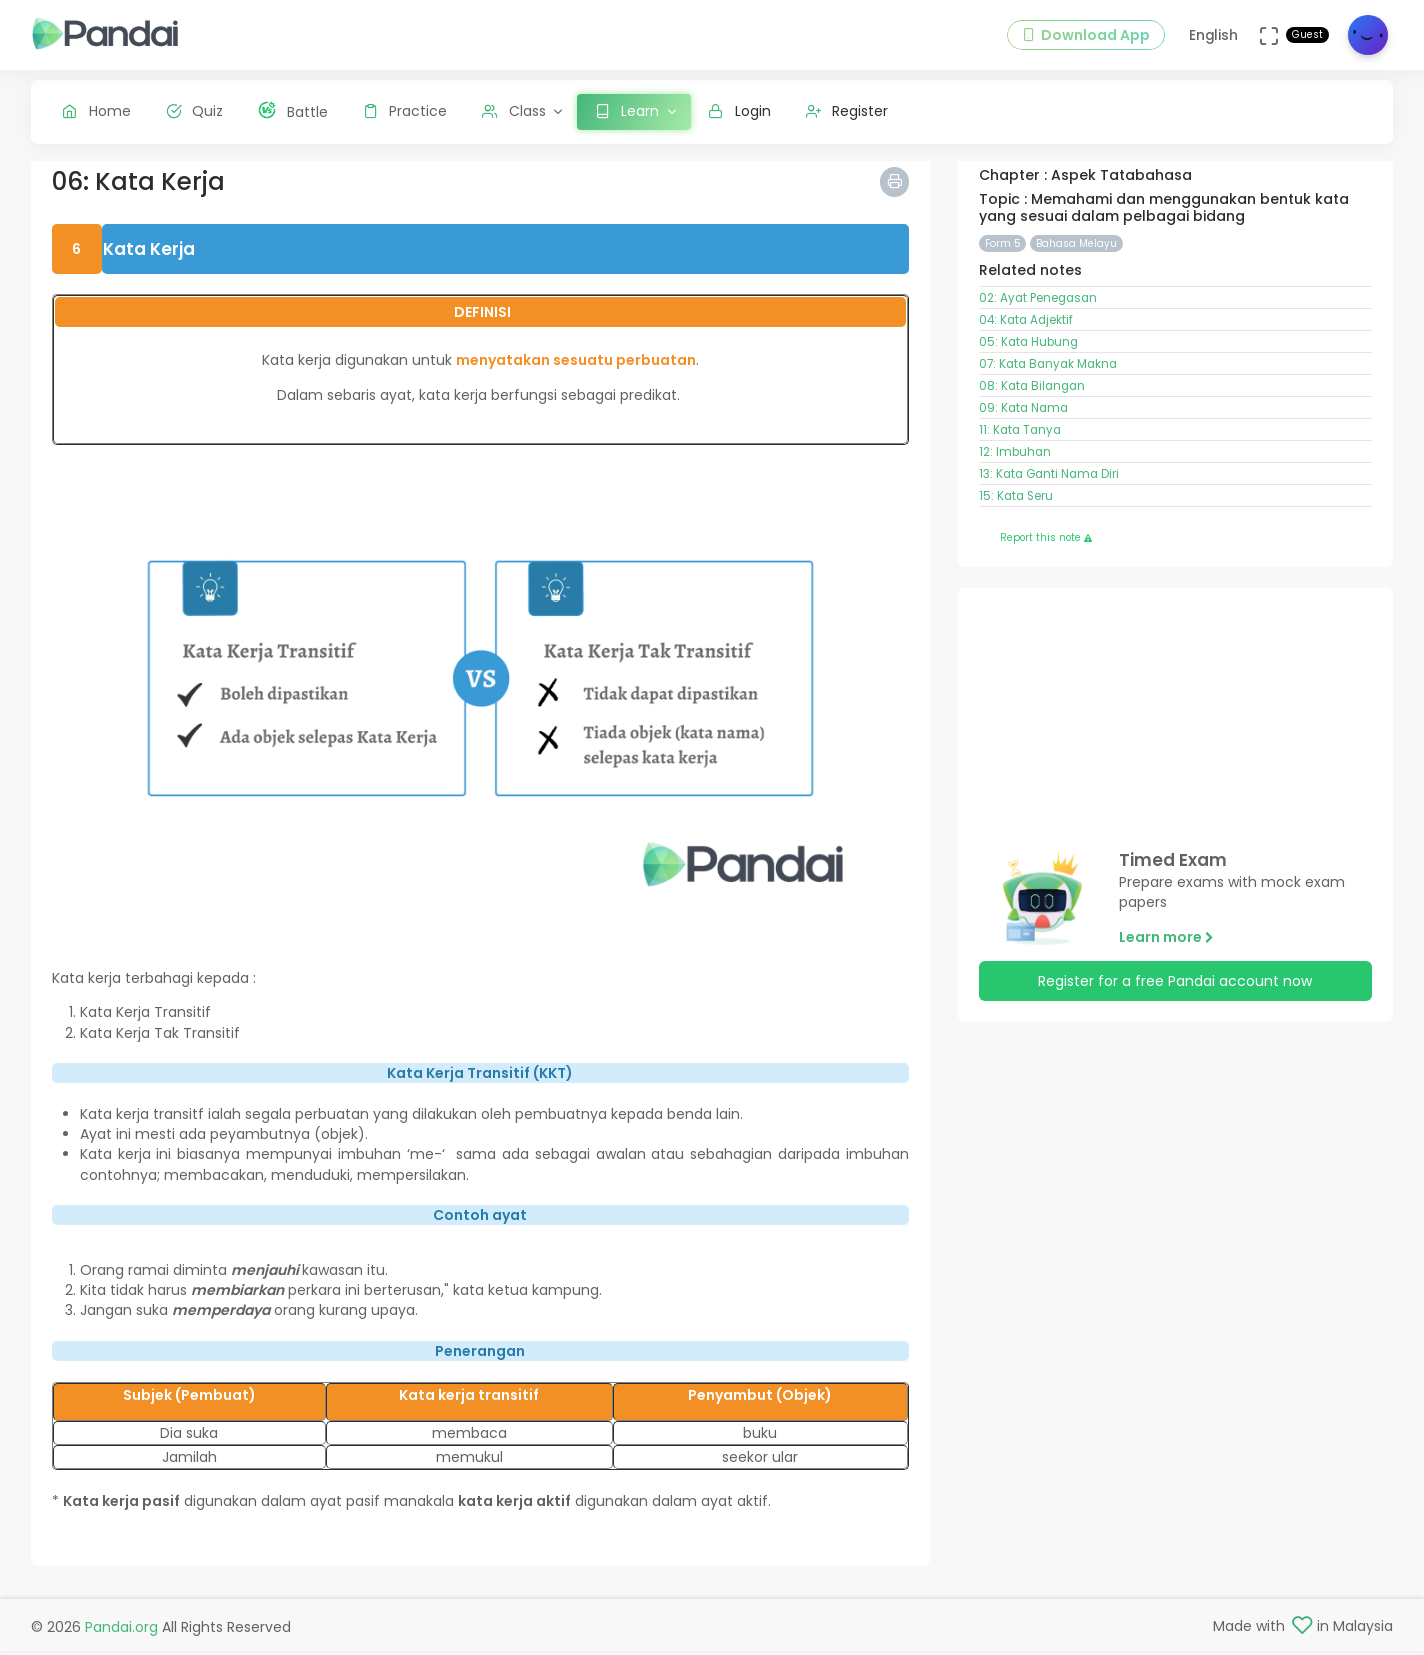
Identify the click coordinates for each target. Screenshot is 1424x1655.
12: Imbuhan (1015, 467)
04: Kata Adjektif (1026, 335)
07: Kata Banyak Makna (1048, 379)
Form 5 (1003, 258)
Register (847, 111)
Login (739, 111)
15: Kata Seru (1016, 511)
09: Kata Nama (1023, 423)
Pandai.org (121, 1630)
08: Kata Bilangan (1032, 401)
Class (514, 111)
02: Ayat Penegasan (1038, 313)
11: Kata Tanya (1020, 445)
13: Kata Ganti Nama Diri (1049, 489)
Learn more (1166, 952)
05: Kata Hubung (1028, 357)
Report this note (1046, 552)
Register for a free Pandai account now (1175, 996)
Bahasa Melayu (1076, 258)
